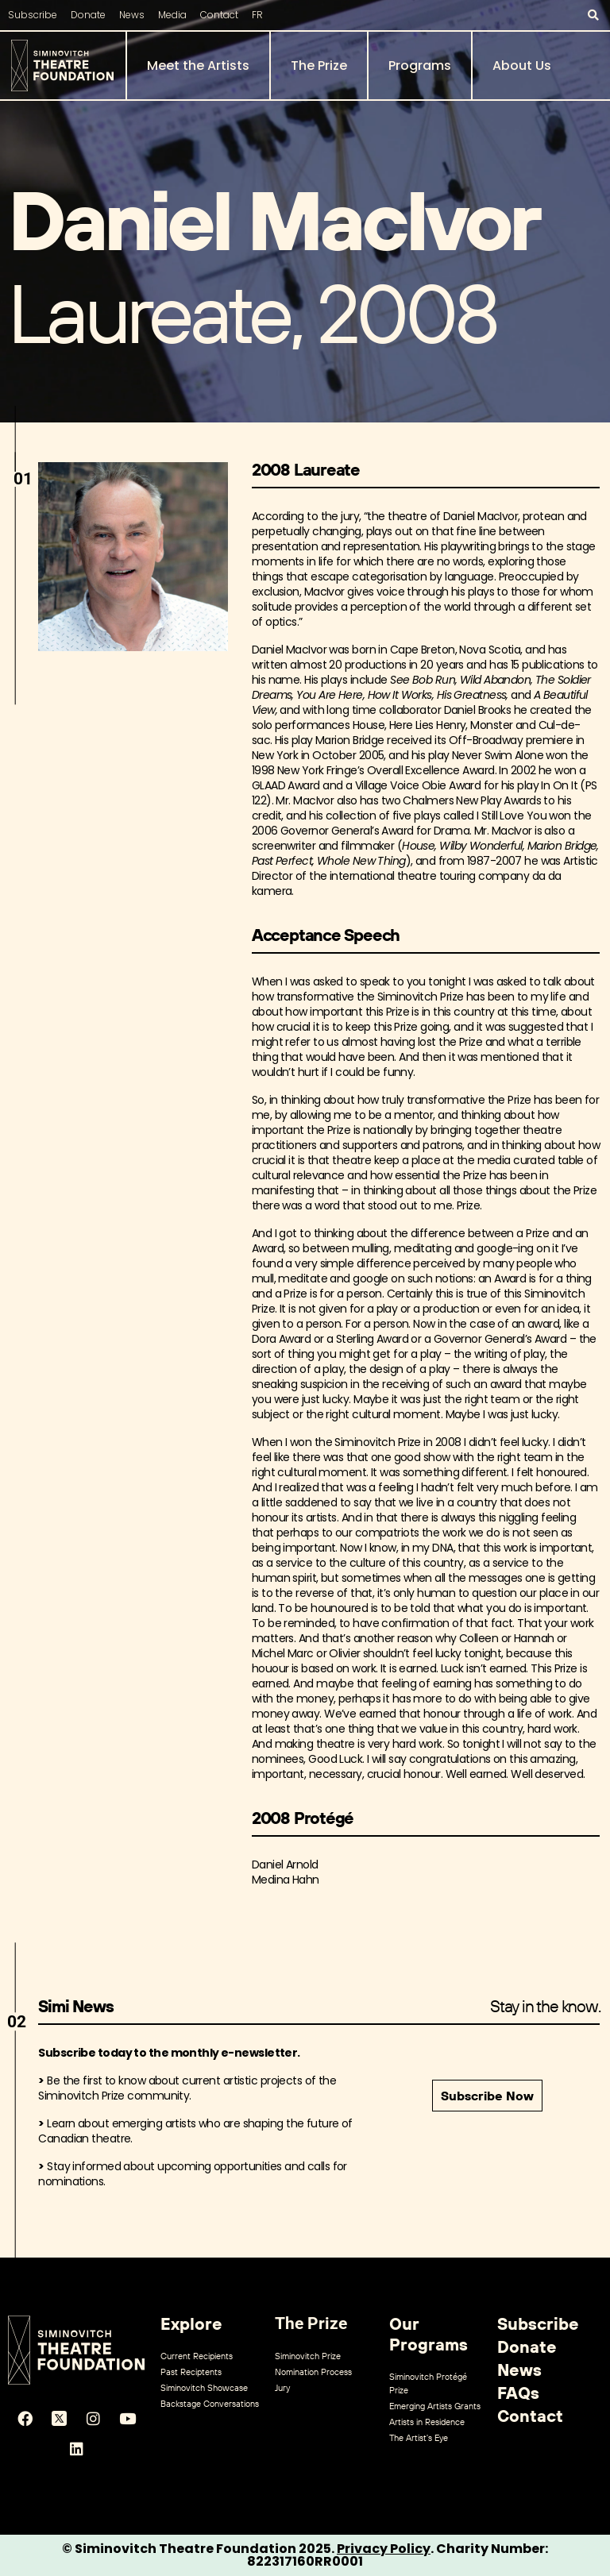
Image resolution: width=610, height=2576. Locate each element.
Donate (88, 14)
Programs (419, 65)
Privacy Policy (383, 2548)
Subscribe (32, 14)
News (132, 14)
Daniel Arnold (285, 1864)
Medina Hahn (285, 1880)
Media (172, 14)
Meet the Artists (198, 65)
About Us (521, 65)
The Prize (319, 65)
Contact (219, 14)
